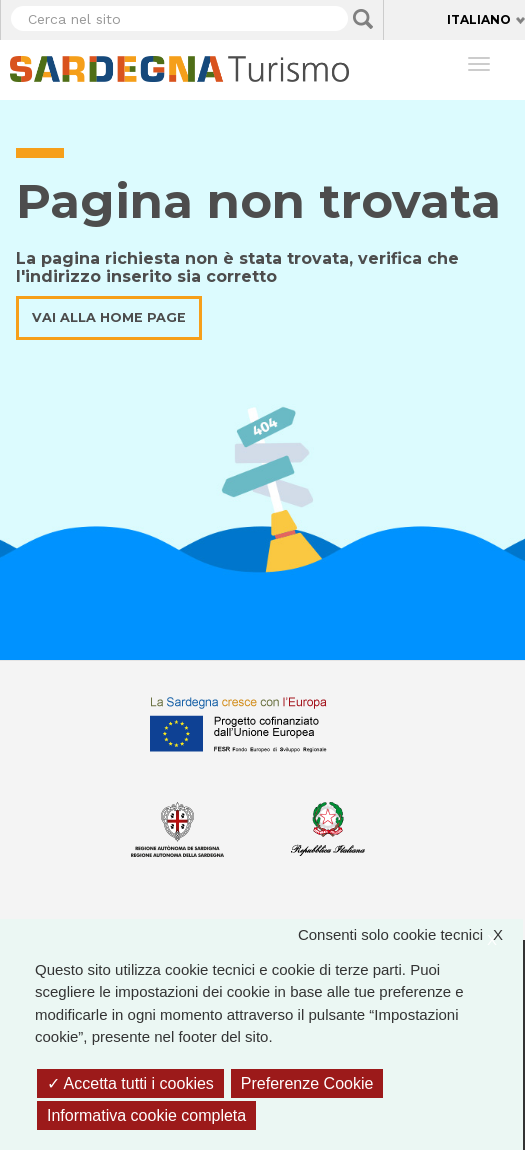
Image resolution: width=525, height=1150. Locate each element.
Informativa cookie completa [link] (146, 1115)
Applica (363, 19)
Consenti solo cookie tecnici (410, 935)
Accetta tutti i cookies (130, 1083)
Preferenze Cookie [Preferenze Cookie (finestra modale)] (307, 1083)
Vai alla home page (109, 317)
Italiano (479, 19)
